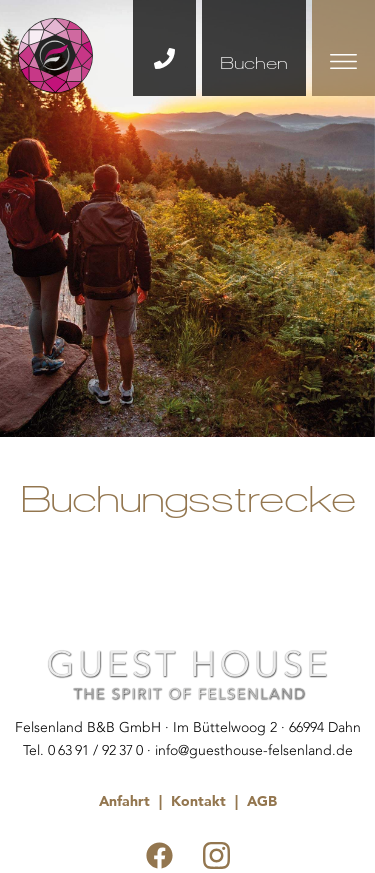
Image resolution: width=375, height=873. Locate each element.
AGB (262, 801)
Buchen (254, 63)
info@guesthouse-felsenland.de (254, 750)
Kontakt (198, 801)
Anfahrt (124, 801)
